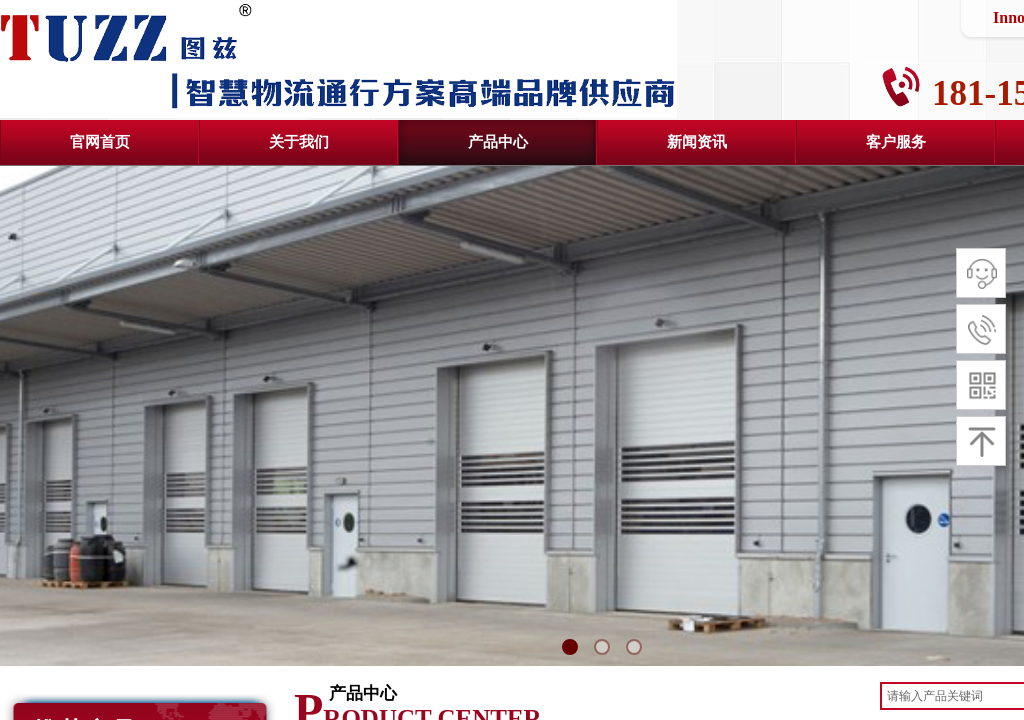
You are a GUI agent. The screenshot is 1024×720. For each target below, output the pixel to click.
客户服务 (896, 142)
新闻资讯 (697, 142)
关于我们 (299, 142)
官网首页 (100, 142)
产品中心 (498, 142)
